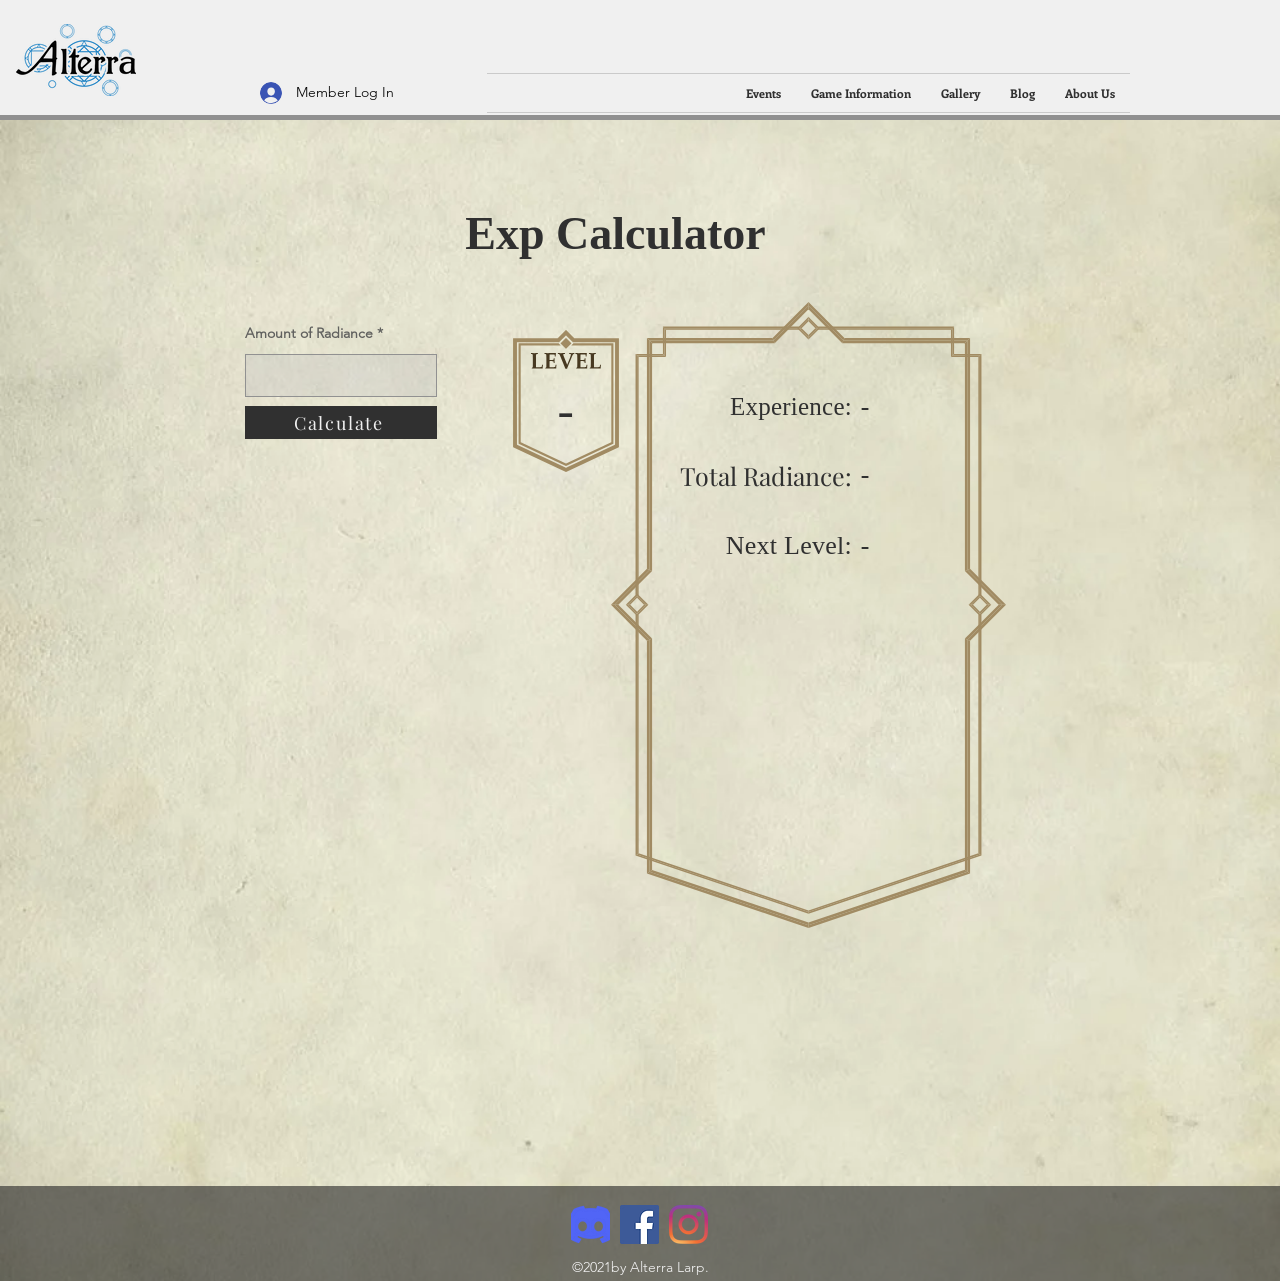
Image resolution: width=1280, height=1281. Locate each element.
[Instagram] (688, 1224)
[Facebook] (639, 1224)
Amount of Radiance (311, 333)
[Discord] (590, 1224)
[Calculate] (341, 422)
